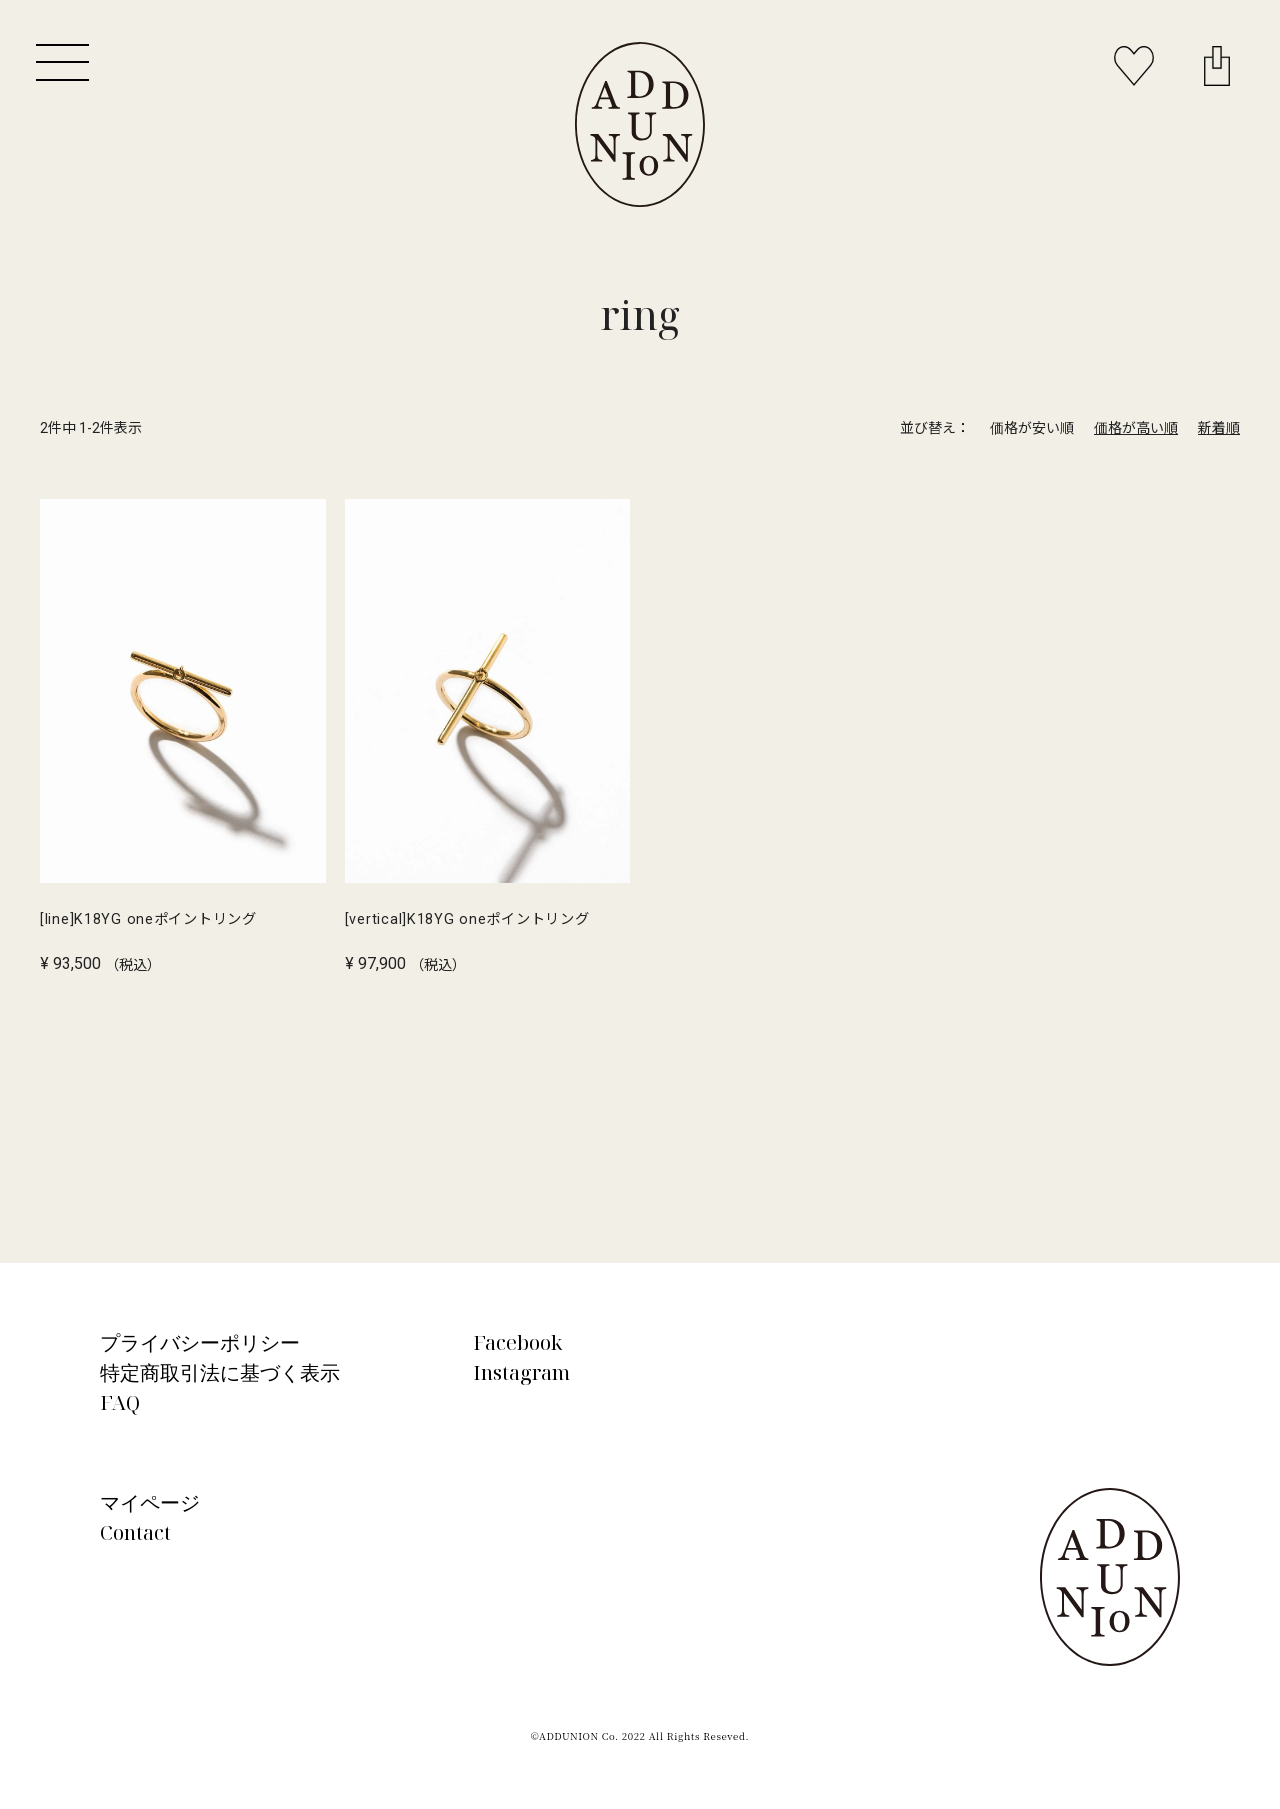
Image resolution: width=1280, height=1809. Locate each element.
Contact (135, 1532)
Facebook (518, 1342)
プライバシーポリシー (200, 1342)
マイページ (150, 1502)
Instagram (521, 1372)
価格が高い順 (1136, 428)
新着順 (1219, 428)
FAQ (120, 1402)
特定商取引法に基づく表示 (220, 1372)
